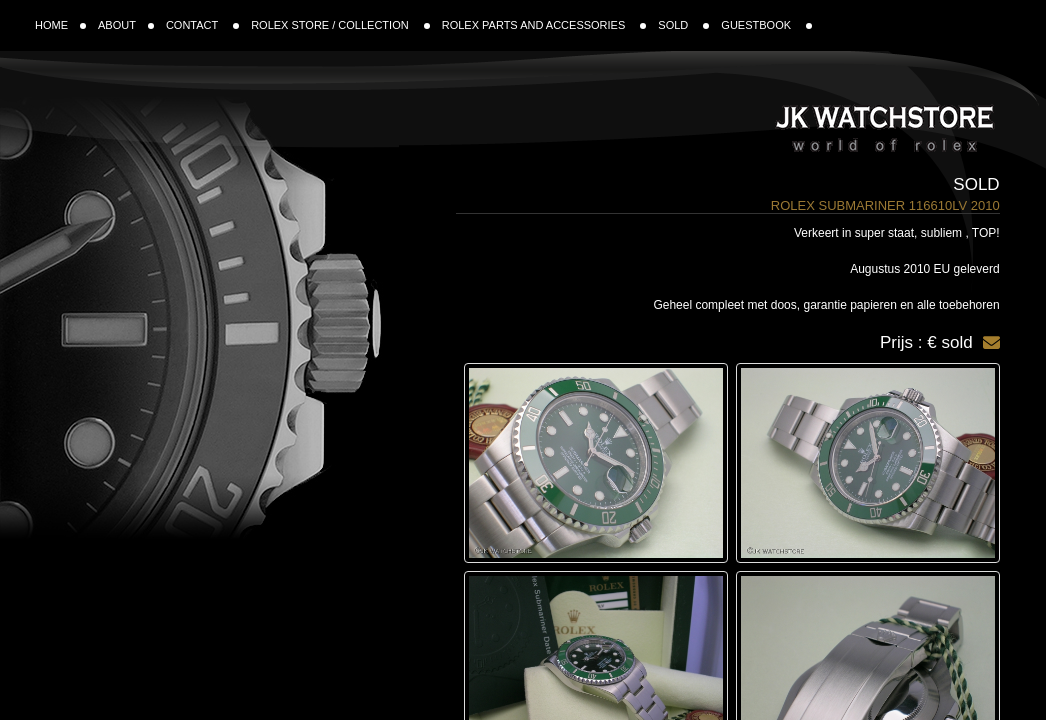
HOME (60, 25)
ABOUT (126, 25)
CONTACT (202, 25)
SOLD (683, 25)
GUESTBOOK (766, 25)
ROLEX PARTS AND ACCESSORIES (544, 25)
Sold (976, 184)
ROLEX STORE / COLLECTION (340, 25)
